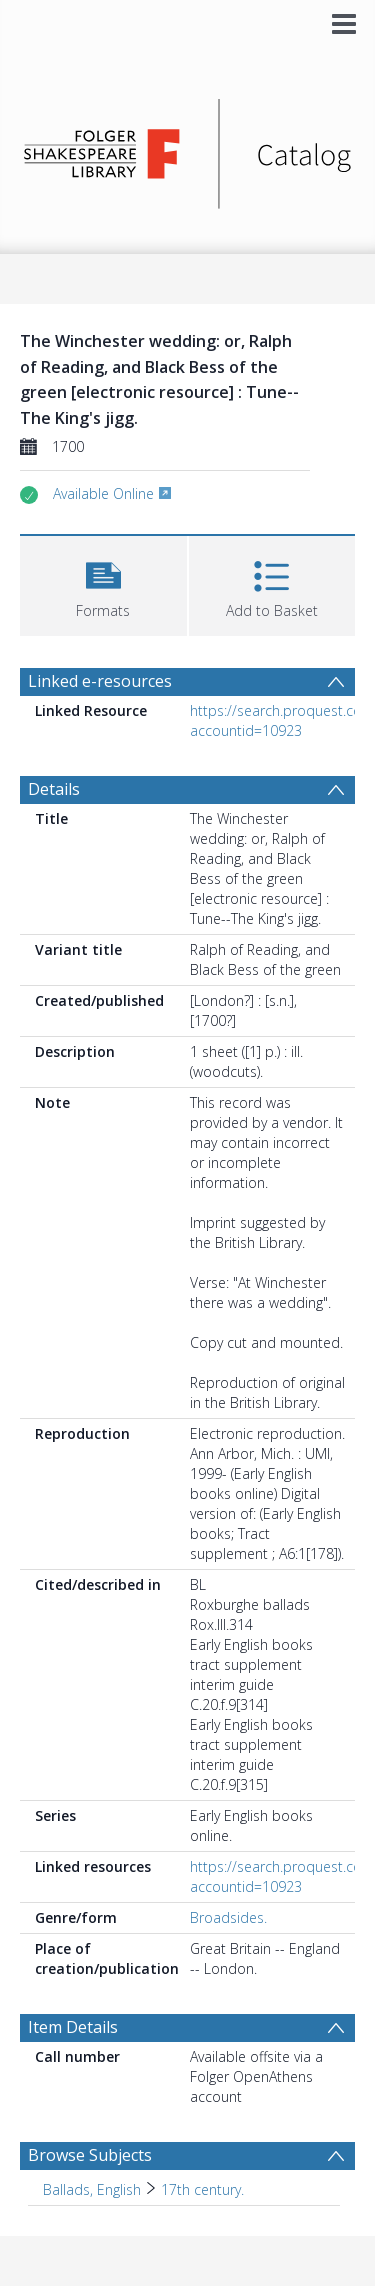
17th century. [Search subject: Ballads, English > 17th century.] (202, 2189)
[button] (103, 583)
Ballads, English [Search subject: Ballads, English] (92, 2189)
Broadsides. (228, 1917)
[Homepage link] (188, 148)
